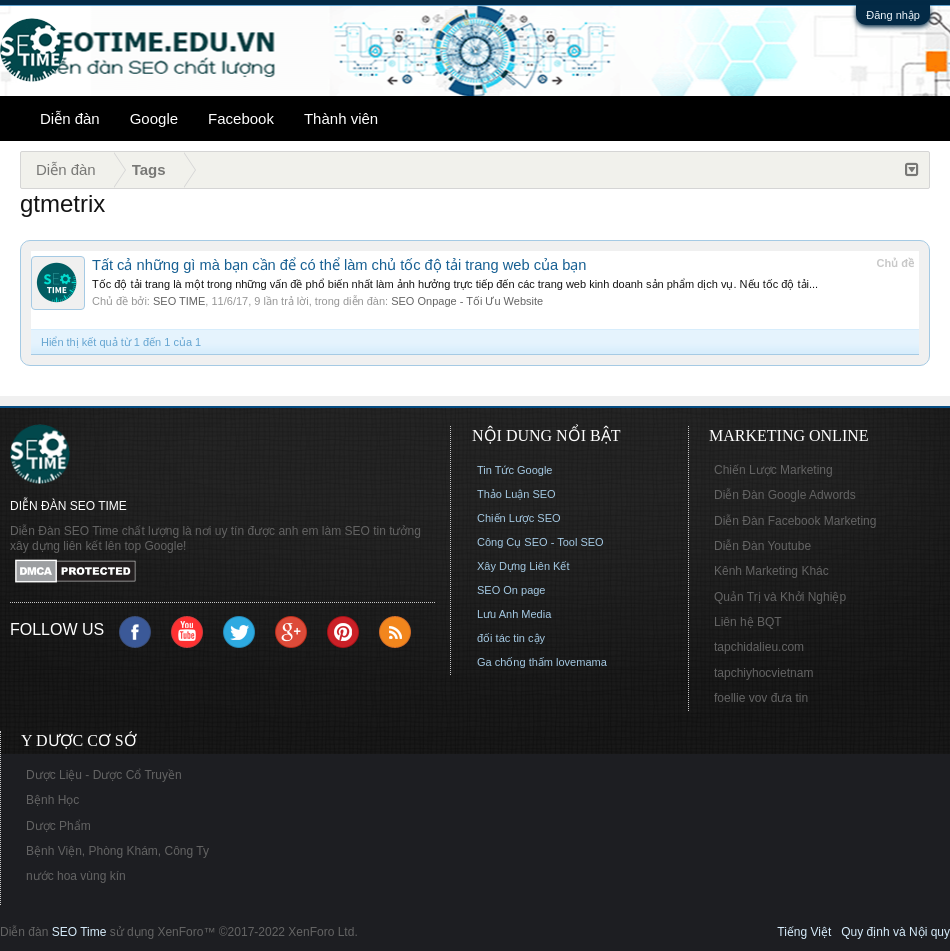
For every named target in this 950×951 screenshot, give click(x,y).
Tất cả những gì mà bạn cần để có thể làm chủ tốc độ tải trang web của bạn (339, 265)
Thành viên (341, 118)
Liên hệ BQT (748, 622)
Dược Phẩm (58, 826)
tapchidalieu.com (759, 647)
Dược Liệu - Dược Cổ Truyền (104, 775)
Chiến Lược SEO (519, 518)
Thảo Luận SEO (516, 494)
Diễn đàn (70, 118)
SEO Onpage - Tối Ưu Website (467, 301)
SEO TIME (179, 301)
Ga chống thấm (515, 662)
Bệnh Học (52, 800)
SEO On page (511, 590)
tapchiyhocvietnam (763, 673)
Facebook (241, 118)
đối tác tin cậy (511, 638)
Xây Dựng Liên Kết (523, 566)
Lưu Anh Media (514, 614)
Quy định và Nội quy (895, 932)
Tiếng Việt (804, 932)
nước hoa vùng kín (76, 876)
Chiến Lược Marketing (773, 470)
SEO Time (79, 932)
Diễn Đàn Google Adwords (785, 495)
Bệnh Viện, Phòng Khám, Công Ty (117, 851)
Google (154, 118)
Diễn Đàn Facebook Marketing (795, 521)
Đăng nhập (893, 15)
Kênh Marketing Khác (771, 571)
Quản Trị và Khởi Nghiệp (780, 597)
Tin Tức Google (514, 470)
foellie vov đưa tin (761, 698)
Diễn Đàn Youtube (762, 546)
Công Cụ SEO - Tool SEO (540, 542)
